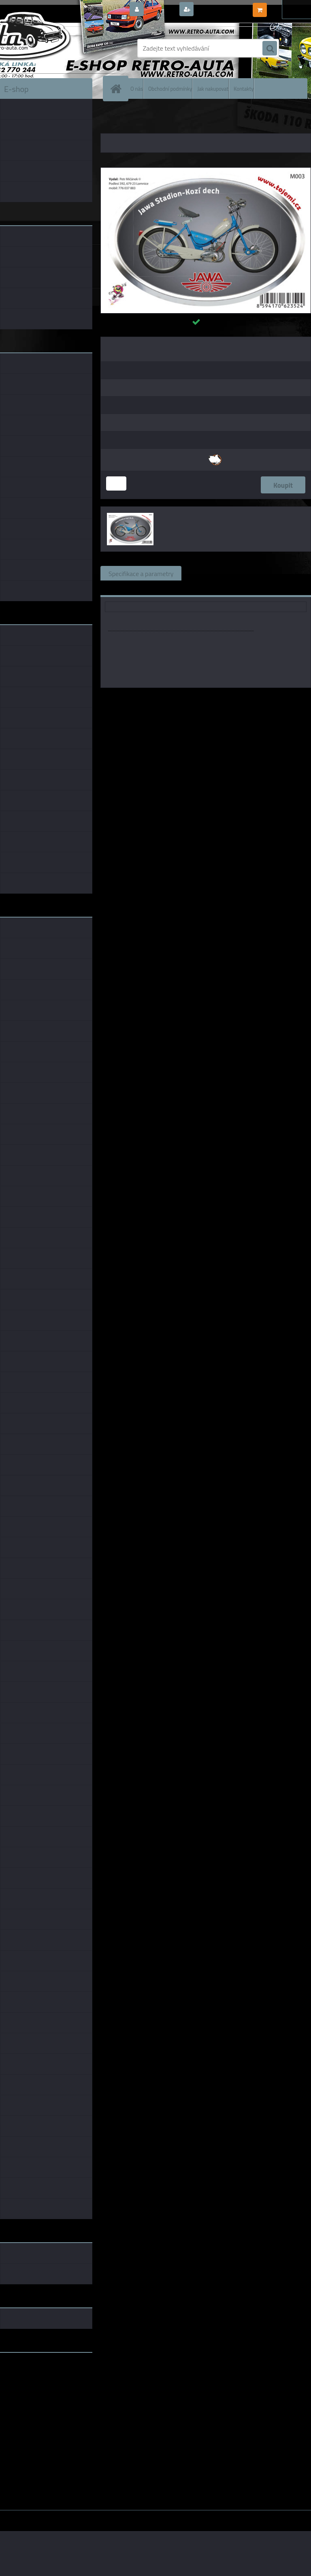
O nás (136, 88)
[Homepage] (117, 88)
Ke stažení (122, 588)
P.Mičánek (237, 699)
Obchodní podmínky (170, 88)
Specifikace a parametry (141, 573)
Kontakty (243, 88)
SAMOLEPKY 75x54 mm (237, 117)
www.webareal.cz (85, 2516)
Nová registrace (218, 10)
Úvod (111, 117)
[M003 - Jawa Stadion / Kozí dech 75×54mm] (206, 171)
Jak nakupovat (212, 88)
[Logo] (55, 48)
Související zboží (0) (218, 573)
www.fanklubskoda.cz (31, 2378)
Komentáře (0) (281, 573)
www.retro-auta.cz (26, 2371)
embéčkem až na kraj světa (37, 2391)
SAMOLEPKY (190, 117)
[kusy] (116, 483)
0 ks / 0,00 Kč (287, 6)
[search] (269, 48)
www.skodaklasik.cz (28, 2384)
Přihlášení (161, 10)
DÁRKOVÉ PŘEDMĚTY (146, 117)
